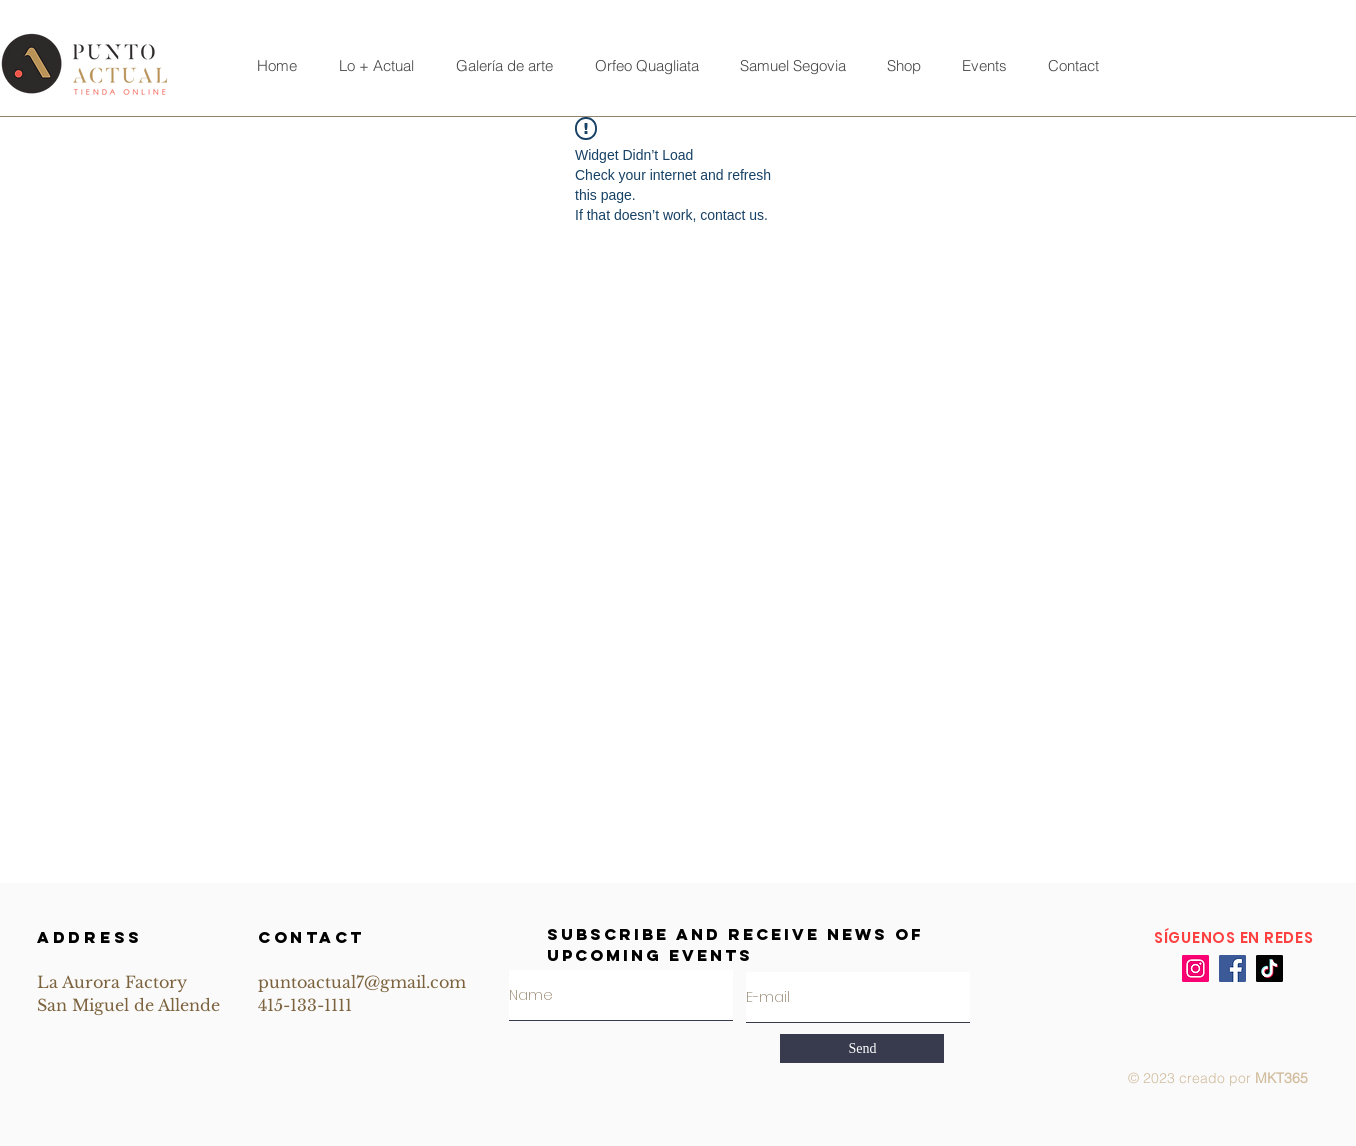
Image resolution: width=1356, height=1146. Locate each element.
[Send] (862, 1048)
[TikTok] (1269, 968)
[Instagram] (1195, 968)
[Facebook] (1232, 968)
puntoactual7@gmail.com (362, 982)
